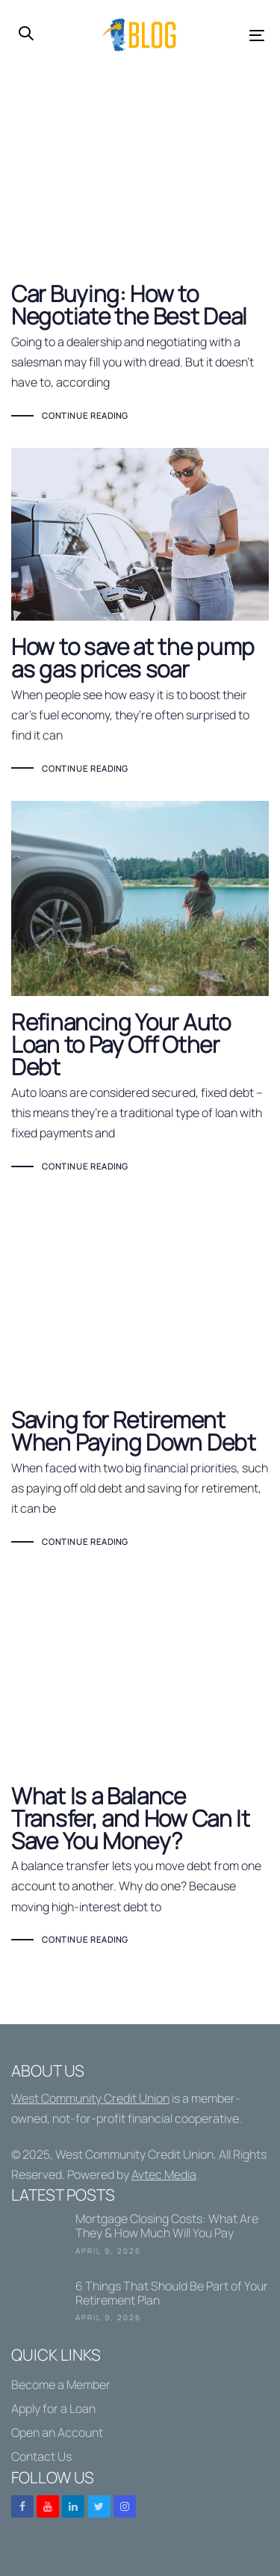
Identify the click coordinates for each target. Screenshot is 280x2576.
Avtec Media (163, 2174)
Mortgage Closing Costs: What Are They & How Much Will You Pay (140, 2236)
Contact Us (41, 2456)
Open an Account (57, 2432)
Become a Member (61, 2384)
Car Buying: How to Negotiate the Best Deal (140, 274)
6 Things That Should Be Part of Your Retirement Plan (140, 2303)
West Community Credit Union (90, 2098)
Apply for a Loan (53, 2408)
